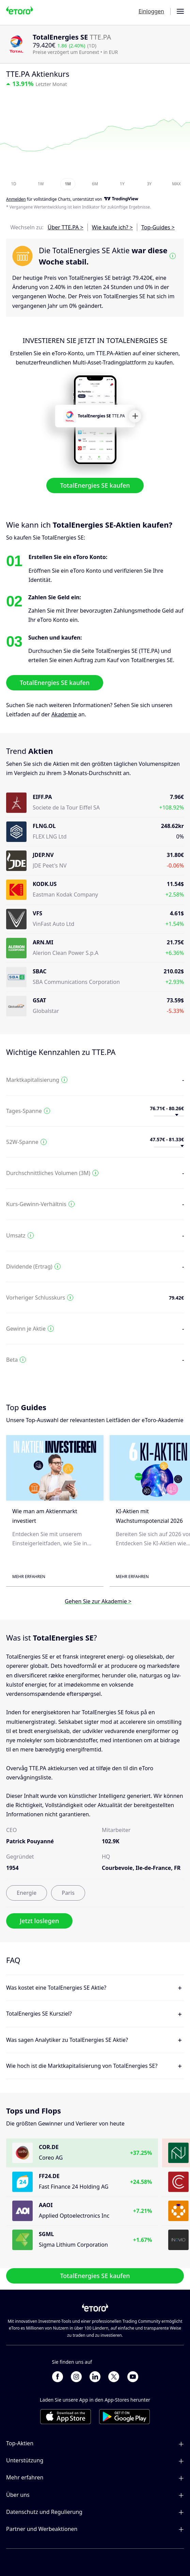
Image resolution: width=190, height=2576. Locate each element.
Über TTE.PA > (65, 227)
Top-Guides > (158, 227)
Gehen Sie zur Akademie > (98, 1601)
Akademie (64, 714)
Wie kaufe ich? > (112, 227)
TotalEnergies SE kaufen (95, 486)
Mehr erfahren (28, 1576)
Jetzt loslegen (39, 1921)
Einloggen (151, 11)
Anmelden (16, 199)
